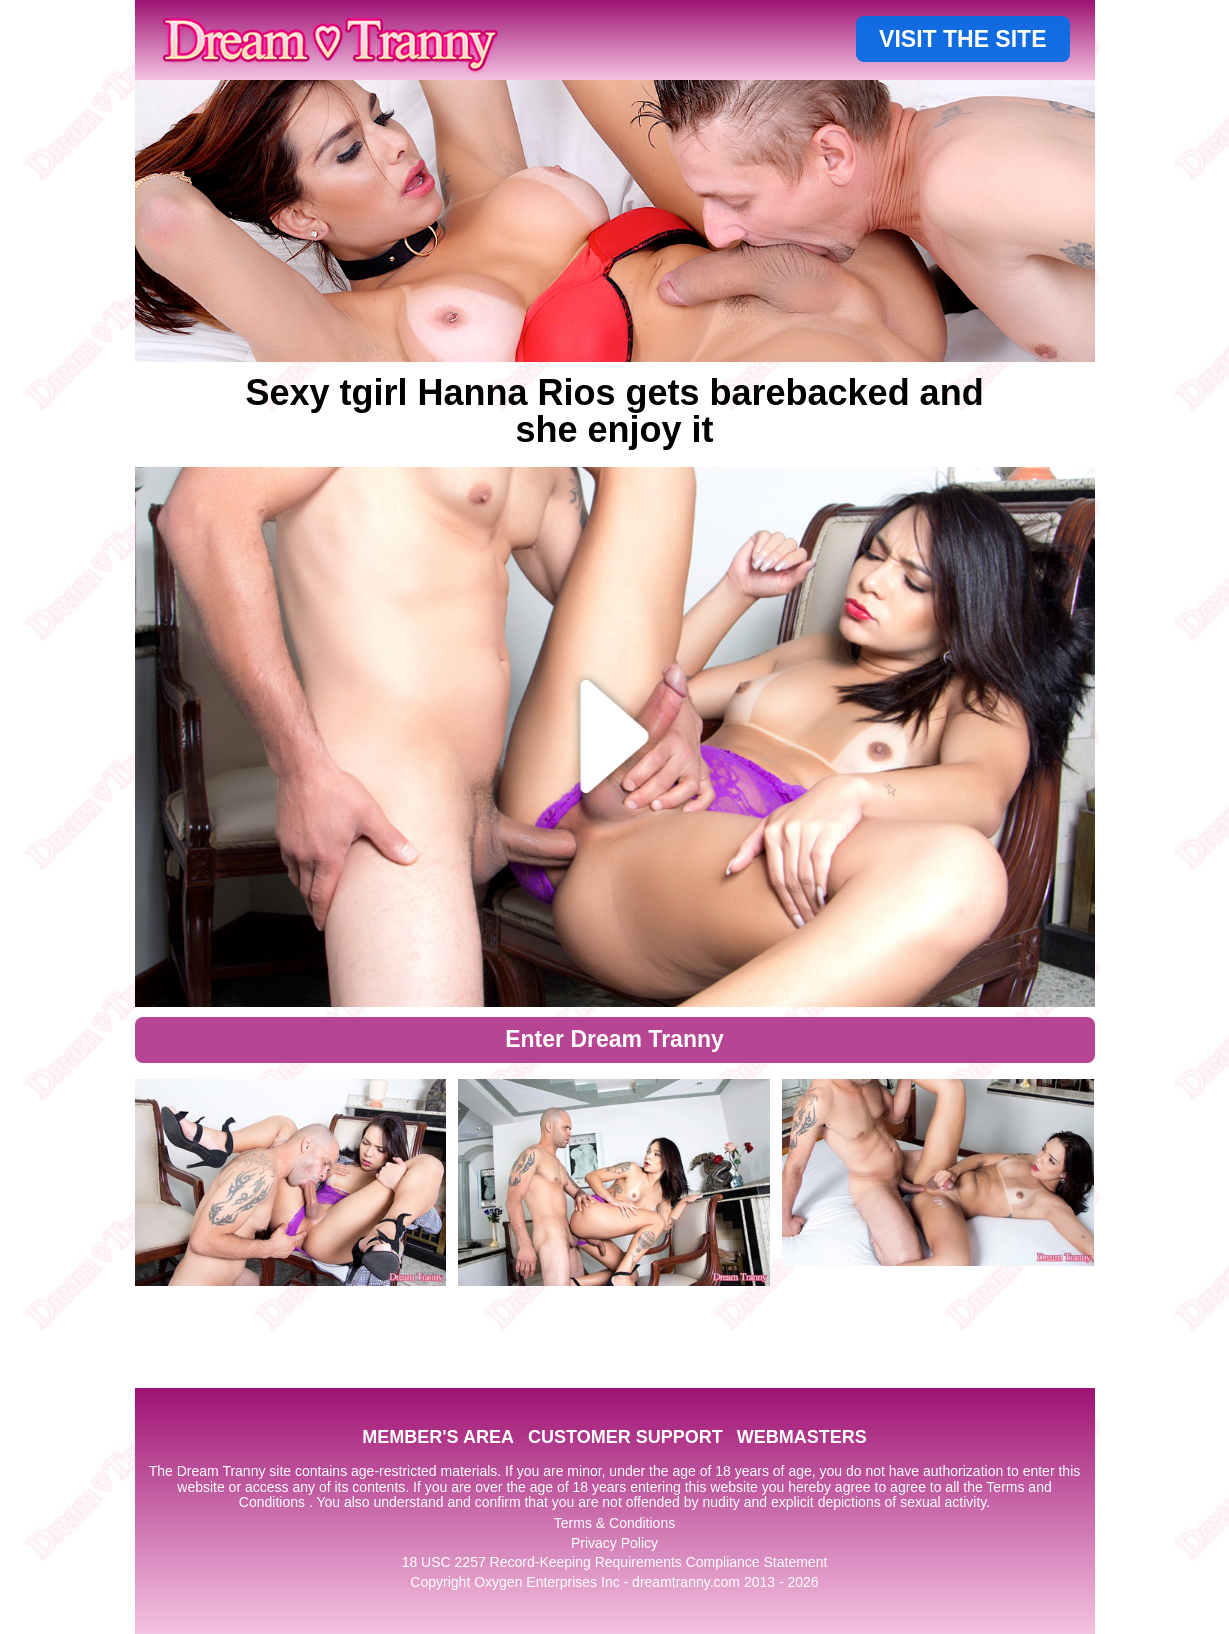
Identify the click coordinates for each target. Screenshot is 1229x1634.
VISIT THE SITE (962, 39)
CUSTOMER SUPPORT (625, 1437)
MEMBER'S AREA (438, 1437)
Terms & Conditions (614, 1523)
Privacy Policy (614, 1543)
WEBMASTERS (802, 1437)
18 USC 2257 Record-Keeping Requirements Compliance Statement (615, 1562)
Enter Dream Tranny (614, 1039)
